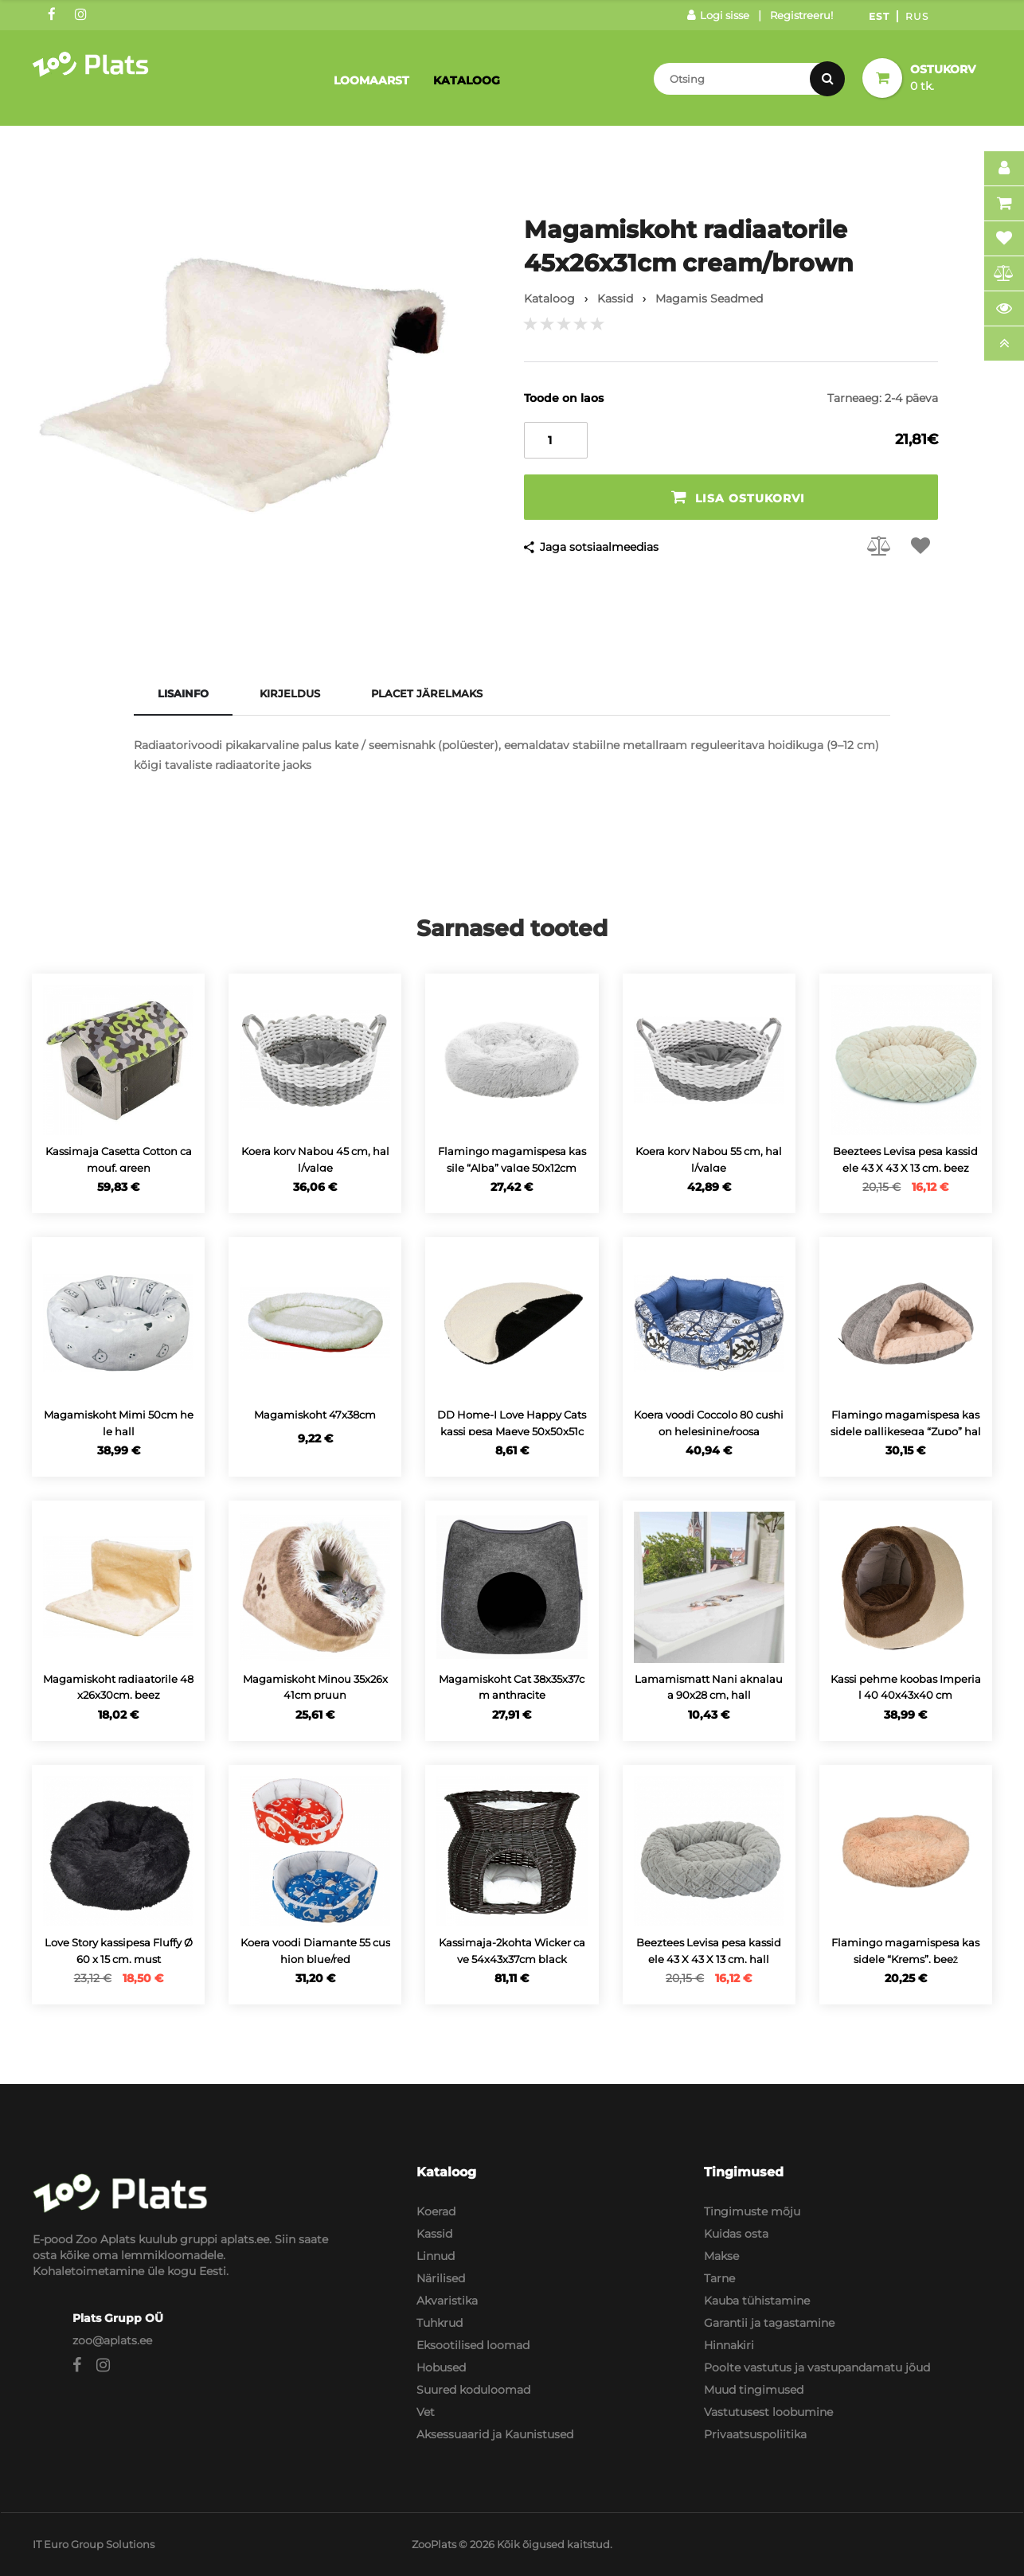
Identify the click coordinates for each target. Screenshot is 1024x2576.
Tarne (719, 2278)
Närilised (440, 2278)
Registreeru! (801, 15)
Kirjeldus (290, 693)
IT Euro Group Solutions (93, 2544)
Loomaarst (371, 80)
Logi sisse (718, 15)
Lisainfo (183, 693)
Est (879, 16)
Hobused (441, 2367)
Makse (721, 2256)
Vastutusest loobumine (768, 2412)
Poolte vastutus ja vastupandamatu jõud (817, 2367)
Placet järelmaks (427, 693)
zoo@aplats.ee (112, 2340)
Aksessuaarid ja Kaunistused (494, 2434)
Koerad (435, 2211)
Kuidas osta (736, 2234)
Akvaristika (447, 2300)
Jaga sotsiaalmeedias (599, 547)
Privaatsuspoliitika (755, 2434)
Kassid (434, 2234)
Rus (916, 16)
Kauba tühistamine (757, 2300)
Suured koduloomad (473, 2390)
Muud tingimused (753, 2390)
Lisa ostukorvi (738, 497)
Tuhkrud (439, 2323)
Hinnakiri (729, 2345)
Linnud (435, 2256)
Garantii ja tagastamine (769, 2323)
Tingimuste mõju (752, 2211)
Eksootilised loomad (473, 2345)
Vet (425, 2412)
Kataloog (466, 80)
